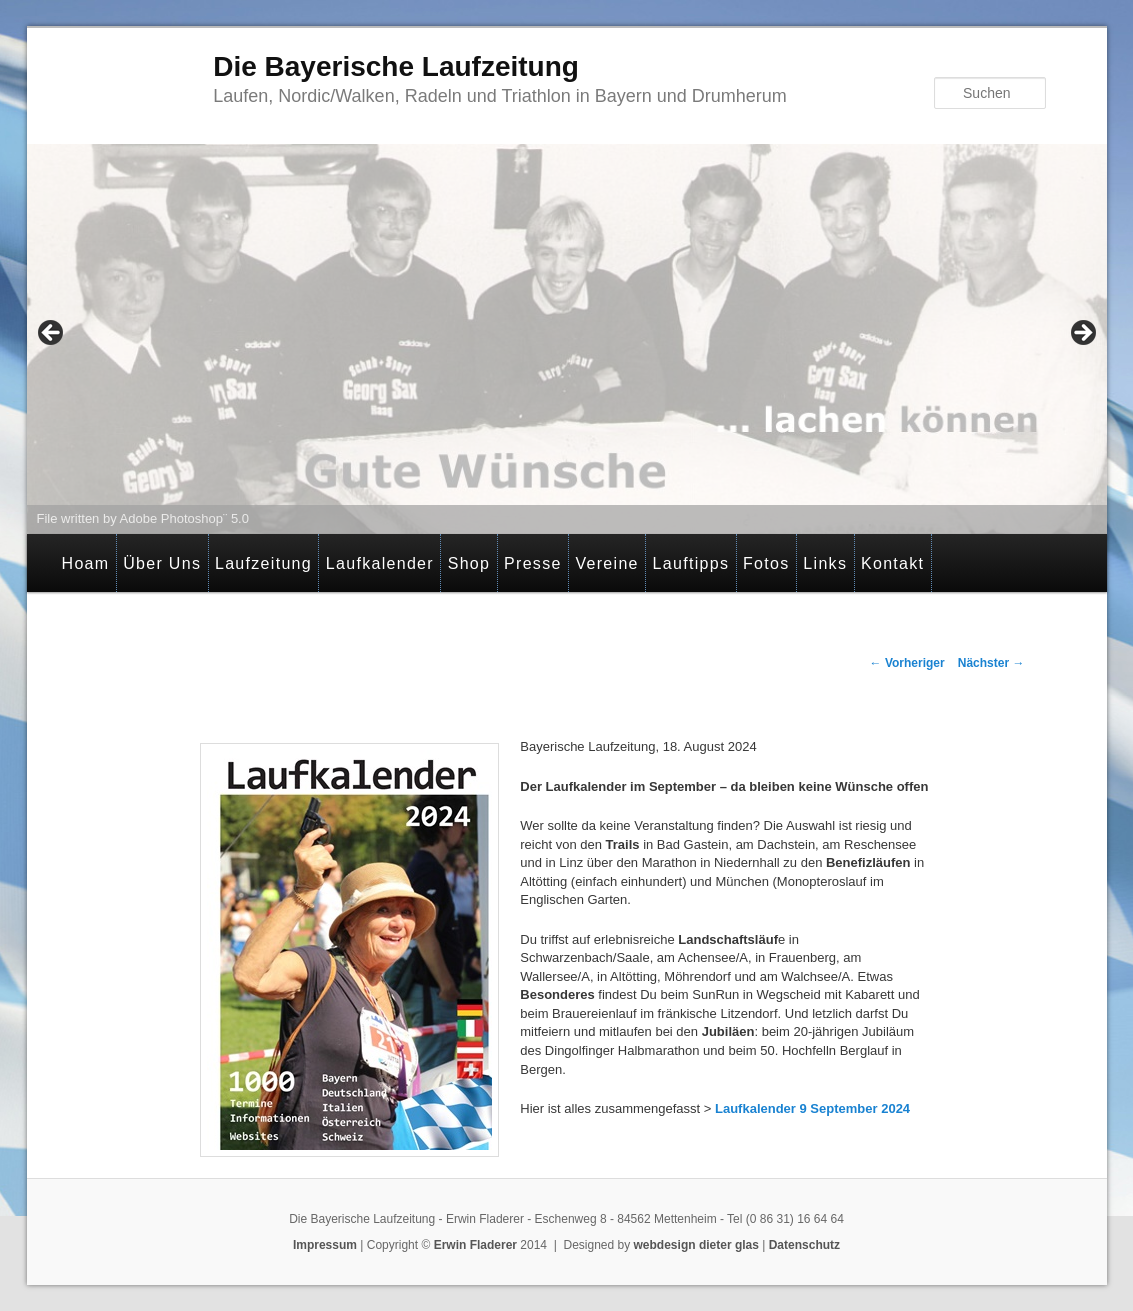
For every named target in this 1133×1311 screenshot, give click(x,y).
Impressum (325, 1245)
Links (825, 563)
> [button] (1082, 334)
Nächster (991, 663)
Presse (533, 563)
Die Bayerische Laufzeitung (396, 66)
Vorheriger (907, 663)
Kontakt (892, 563)
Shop (469, 563)
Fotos (766, 563)
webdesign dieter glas (696, 1245)
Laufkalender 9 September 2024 (812, 1108)
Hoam (86, 563)
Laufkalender (380, 563)
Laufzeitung (263, 563)
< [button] (52, 334)
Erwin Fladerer (475, 1245)
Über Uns (162, 563)
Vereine (606, 563)
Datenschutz (804, 1245)
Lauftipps (691, 563)
